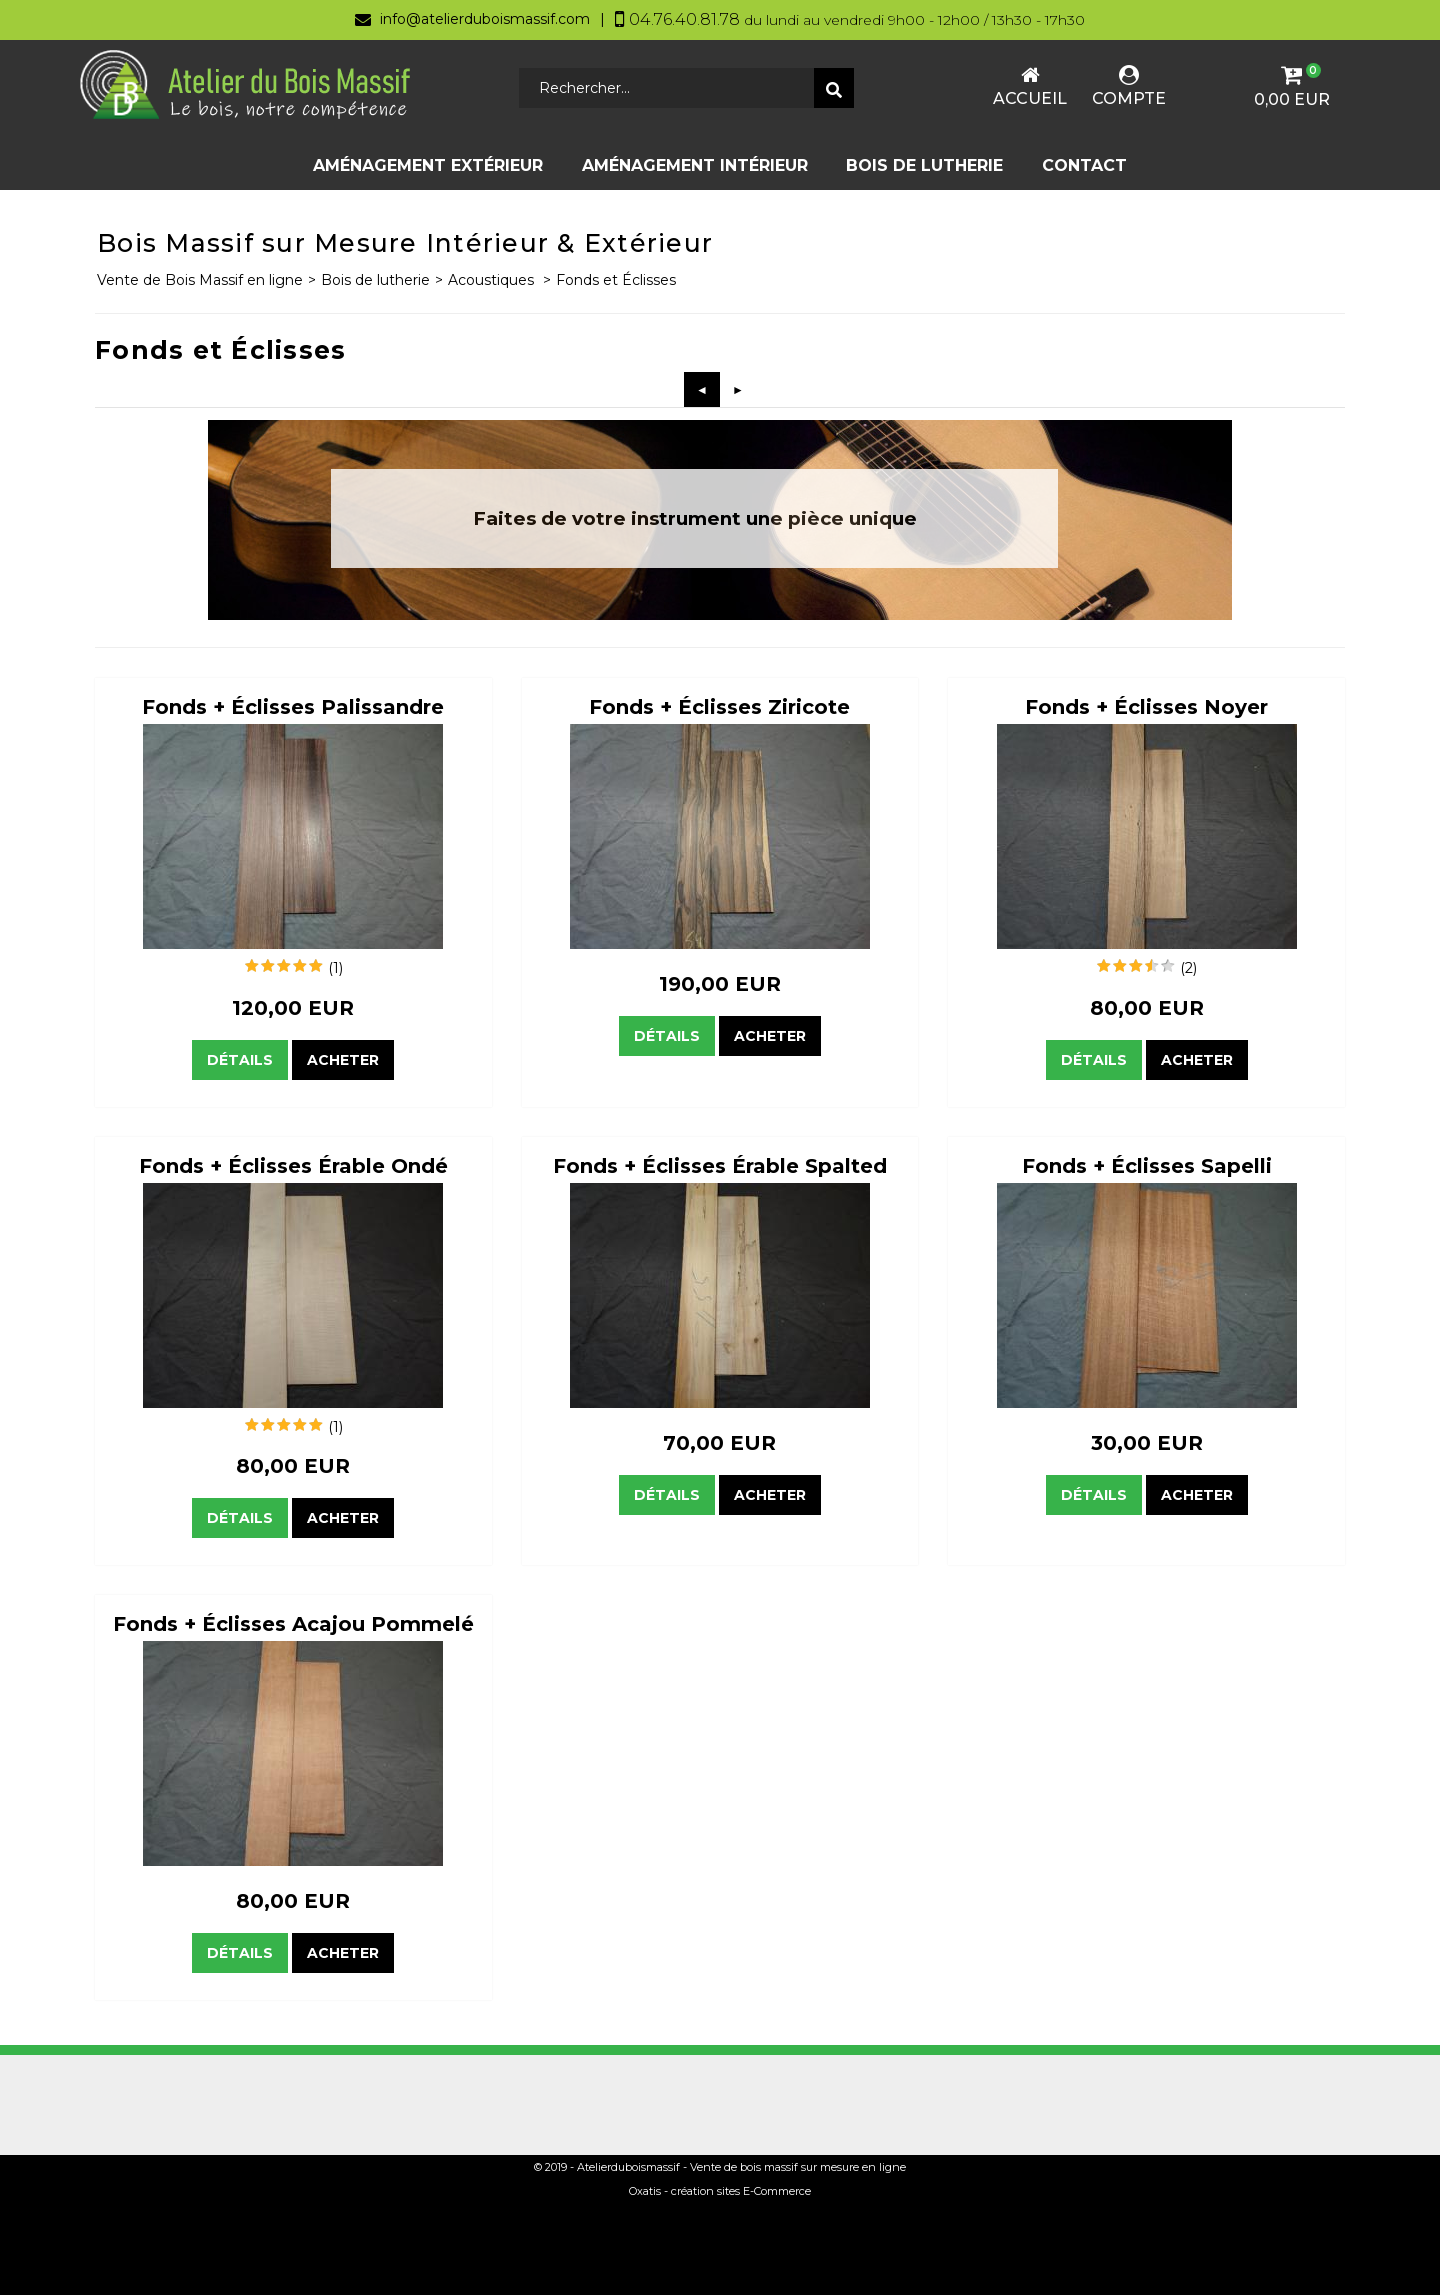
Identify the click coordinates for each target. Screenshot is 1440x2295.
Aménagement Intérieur (695, 165)
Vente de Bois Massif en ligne (200, 280)
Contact (1084, 165)
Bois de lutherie (924, 165)
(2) (1188, 968)
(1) (335, 968)
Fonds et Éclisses (616, 280)
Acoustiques (493, 280)
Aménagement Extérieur (428, 165)
